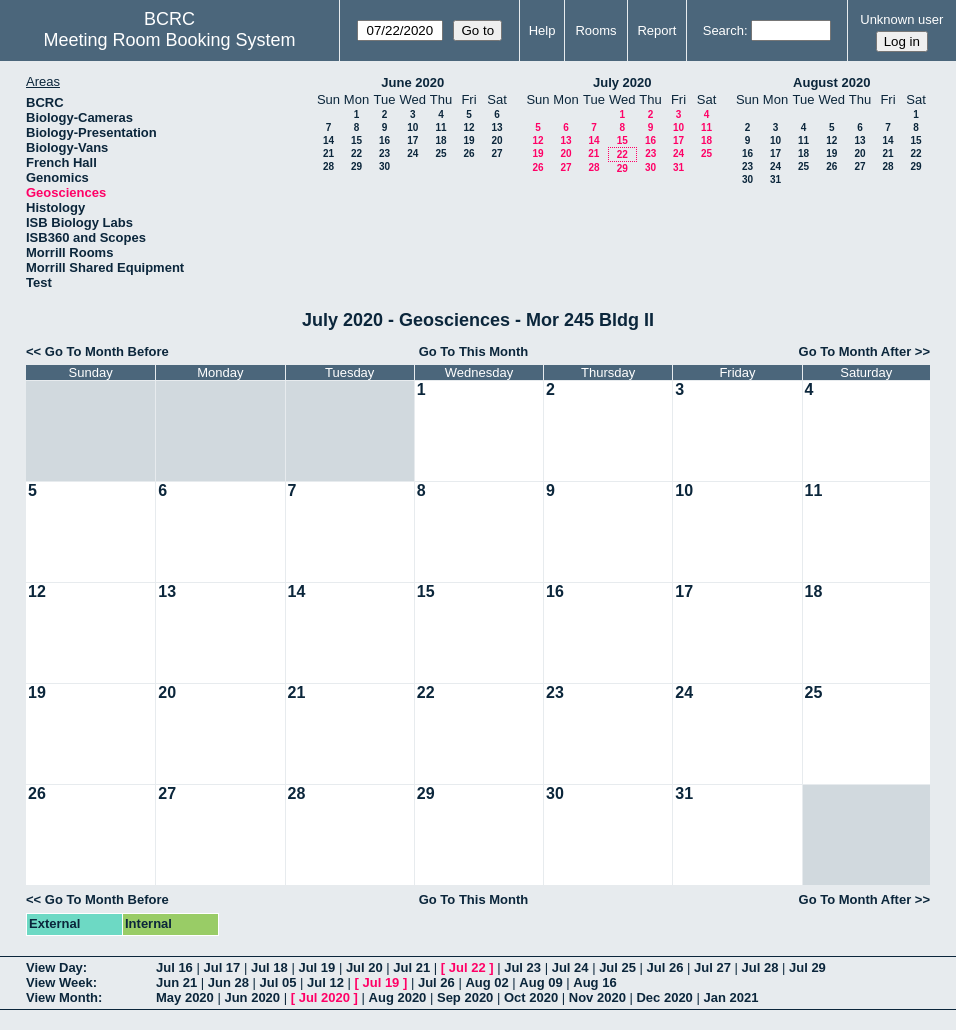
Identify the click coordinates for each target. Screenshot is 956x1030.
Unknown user (901, 19)
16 (384, 140)
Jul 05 (278, 982)
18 (440, 140)
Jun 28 (228, 982)
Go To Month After (855, 351)
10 (412, 127)
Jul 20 (364, 967)
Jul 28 (760, 967)
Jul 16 (174, 967)
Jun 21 (176, 982)
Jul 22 (467, 967)
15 (356, 140)
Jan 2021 (730, 997)
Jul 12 (325, 982)
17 (412, 140)
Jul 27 (712, 967)
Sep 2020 (465, 997)
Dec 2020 (664, 997)
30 (384, 166)
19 (468, 140)
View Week (59, 982)
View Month (62, 997)
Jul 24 (570, 967)
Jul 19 (316, 967)
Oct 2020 (531, 997)
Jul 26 (665, 967)
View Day (54, 967)
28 (328, 166)
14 (328, 140)
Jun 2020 (252, 997)
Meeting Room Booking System (169, 40)
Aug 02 (486, 982)
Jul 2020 (324, 997)
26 (468, 153)
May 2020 (185, 997)
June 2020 (412, 82)
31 (678, 167)
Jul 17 (221, 967)
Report (656, 30)
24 (412, 153)
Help (542, 30)
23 (384, 153)
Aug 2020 (398, 997)
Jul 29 (807, 967)
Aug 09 (540, 982)
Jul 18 (269, 967)
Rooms (595, 30)
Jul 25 (617, 967)
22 (356, 153)
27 (496, 153)
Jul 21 (411, 967)
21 (328, 153)
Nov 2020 (597, 997)
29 (356, 166)
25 (440, 153)
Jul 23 (522, 967)
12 (468, 127)
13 (496, 127)
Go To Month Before (107, 351)
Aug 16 (594, 982)
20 (496, 140)
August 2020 (831, 82)
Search (723, 30)
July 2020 (622, 82)
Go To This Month (474, 351)
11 (440, 127)
